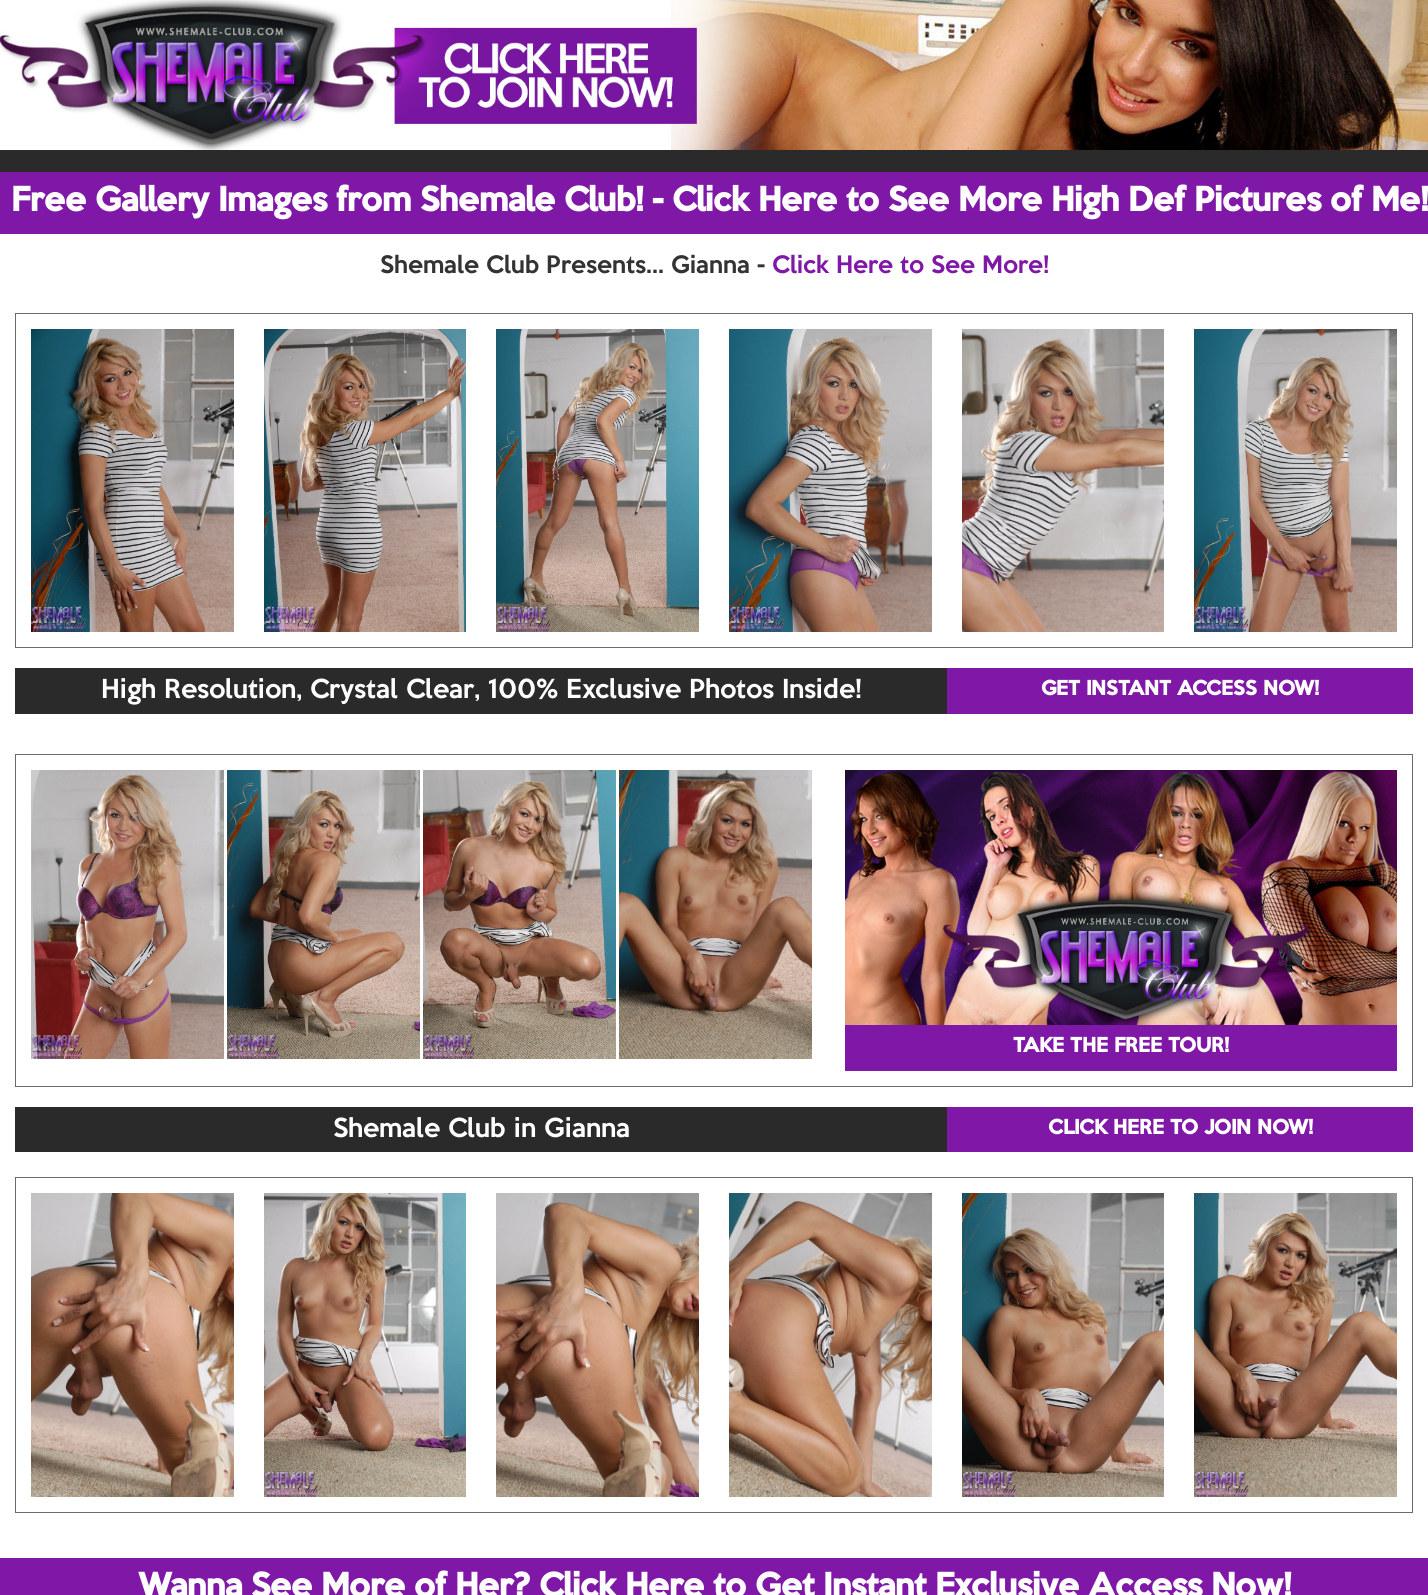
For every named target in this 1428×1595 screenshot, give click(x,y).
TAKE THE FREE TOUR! (1121, 1047)
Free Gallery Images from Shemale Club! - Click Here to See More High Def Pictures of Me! (719, 202)
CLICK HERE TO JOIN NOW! (1180, 1129)
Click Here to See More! (910, 266)
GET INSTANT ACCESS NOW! (1180, 690)
